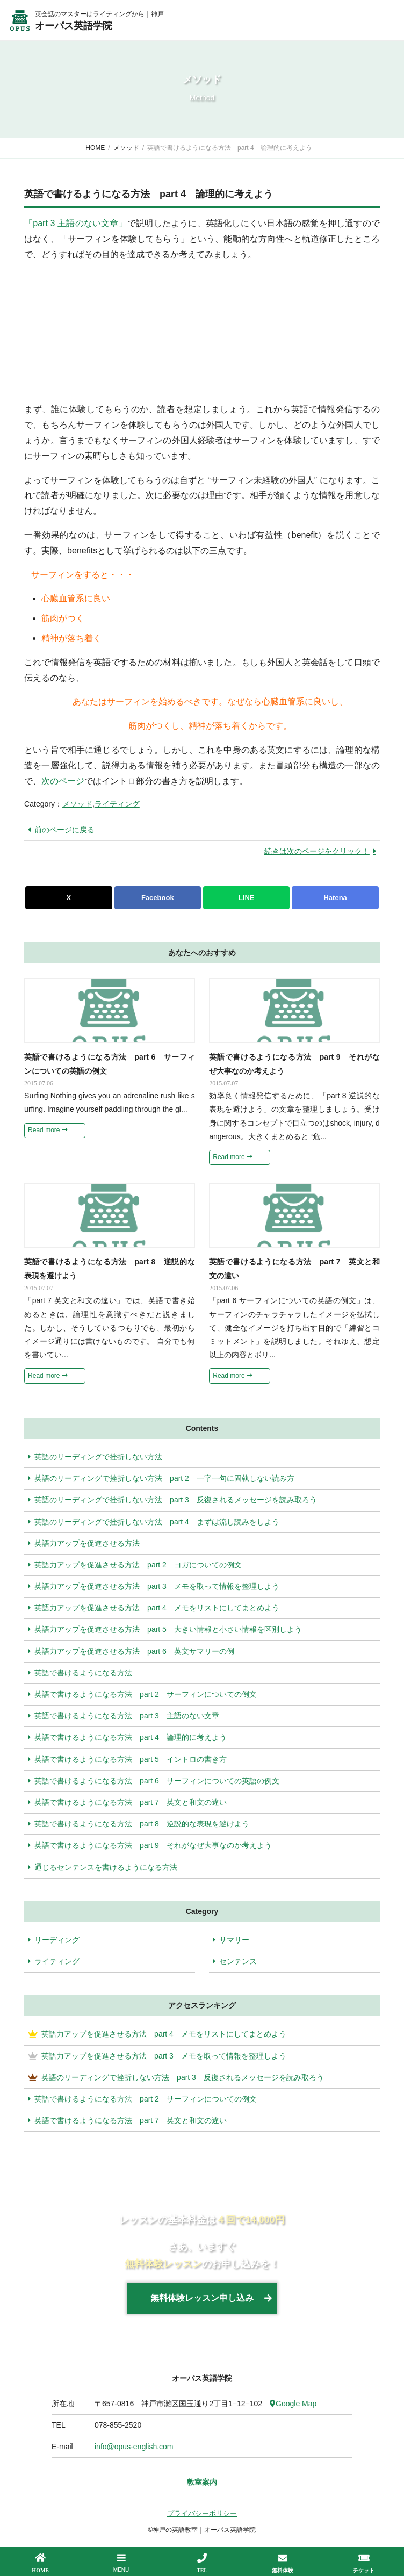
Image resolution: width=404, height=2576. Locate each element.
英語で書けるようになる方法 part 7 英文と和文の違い (127, 1802)
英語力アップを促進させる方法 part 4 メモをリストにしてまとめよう (153, 1607)
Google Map (293, 2403)
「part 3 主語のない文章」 (75, 223)
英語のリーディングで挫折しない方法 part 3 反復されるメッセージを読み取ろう (172, 1499)
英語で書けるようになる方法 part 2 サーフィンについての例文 (142, 1694)
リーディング (57, 1939)
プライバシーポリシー (202, 2513)
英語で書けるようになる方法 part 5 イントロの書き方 (127, 1759)
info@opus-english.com (134, 2446)
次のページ (62, 781)
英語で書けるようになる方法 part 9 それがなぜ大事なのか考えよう (150, 1845)
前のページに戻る (64, 829)
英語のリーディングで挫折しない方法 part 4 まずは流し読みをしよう (153, 1521)
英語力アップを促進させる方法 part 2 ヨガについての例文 (135, 1564)
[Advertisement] (104, 330)
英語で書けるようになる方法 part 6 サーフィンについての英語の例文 (153, 1780)
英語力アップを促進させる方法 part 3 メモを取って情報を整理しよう (153, 1586)
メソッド (77, 804)
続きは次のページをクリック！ (317, 851)
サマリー (234, 1939)
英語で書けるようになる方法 (80, 1672)
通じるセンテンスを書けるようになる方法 (102, 1867)
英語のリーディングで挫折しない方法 (95, 1456)
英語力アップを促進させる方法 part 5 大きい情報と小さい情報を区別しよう (165, 1629)
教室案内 (202, 2482)
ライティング (117, 804)
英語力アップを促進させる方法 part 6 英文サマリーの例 (131, 1651)
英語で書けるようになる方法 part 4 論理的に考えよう (127, 1737)
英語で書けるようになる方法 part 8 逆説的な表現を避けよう (138, 1823)
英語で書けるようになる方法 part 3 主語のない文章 (123, 1715)
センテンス (238, 1961)
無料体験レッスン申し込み (202, 2297)
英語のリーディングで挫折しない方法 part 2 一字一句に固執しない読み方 (161, 1478)
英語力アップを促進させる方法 (84, 1543)
